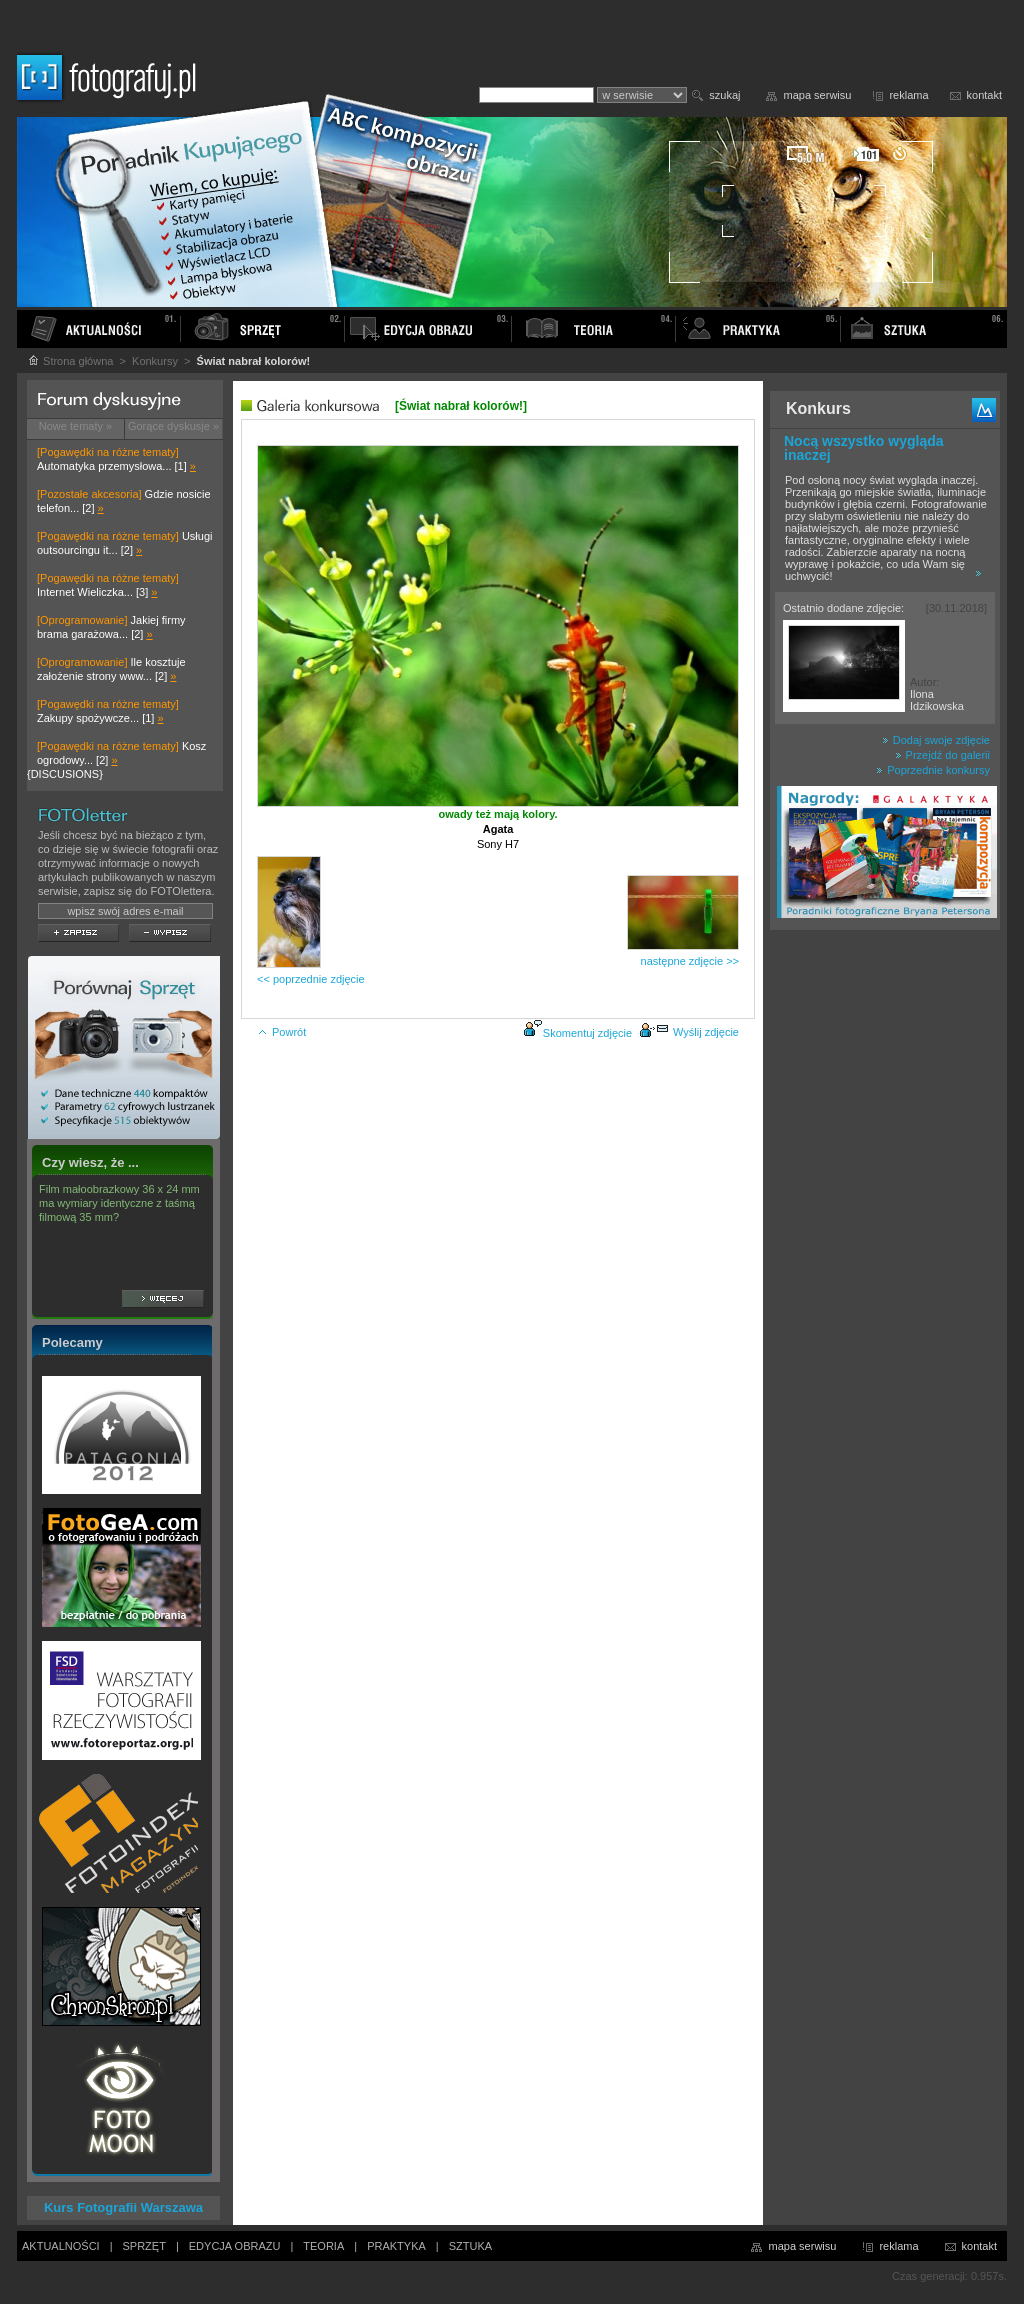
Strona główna (70, 361)
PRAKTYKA (396, 2246)
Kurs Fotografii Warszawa (123, 2207)
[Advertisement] (885, 1254)
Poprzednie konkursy (933, 770)
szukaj (724, 95)
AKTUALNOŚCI (61, 2246)
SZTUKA (470, 2246)
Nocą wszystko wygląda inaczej (864, 448)
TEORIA (323, 2246)
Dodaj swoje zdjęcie (936, 740)
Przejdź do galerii (942, 755)
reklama (908, 95)
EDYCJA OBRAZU (235, 2246)
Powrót (281, 1032)
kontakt (984, 95)
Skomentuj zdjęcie (587, 1033)
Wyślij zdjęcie (689, 1032)
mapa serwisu (818, 95)
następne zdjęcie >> (690, 961)
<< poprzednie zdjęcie (311, 979)
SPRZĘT (144, 2246)
